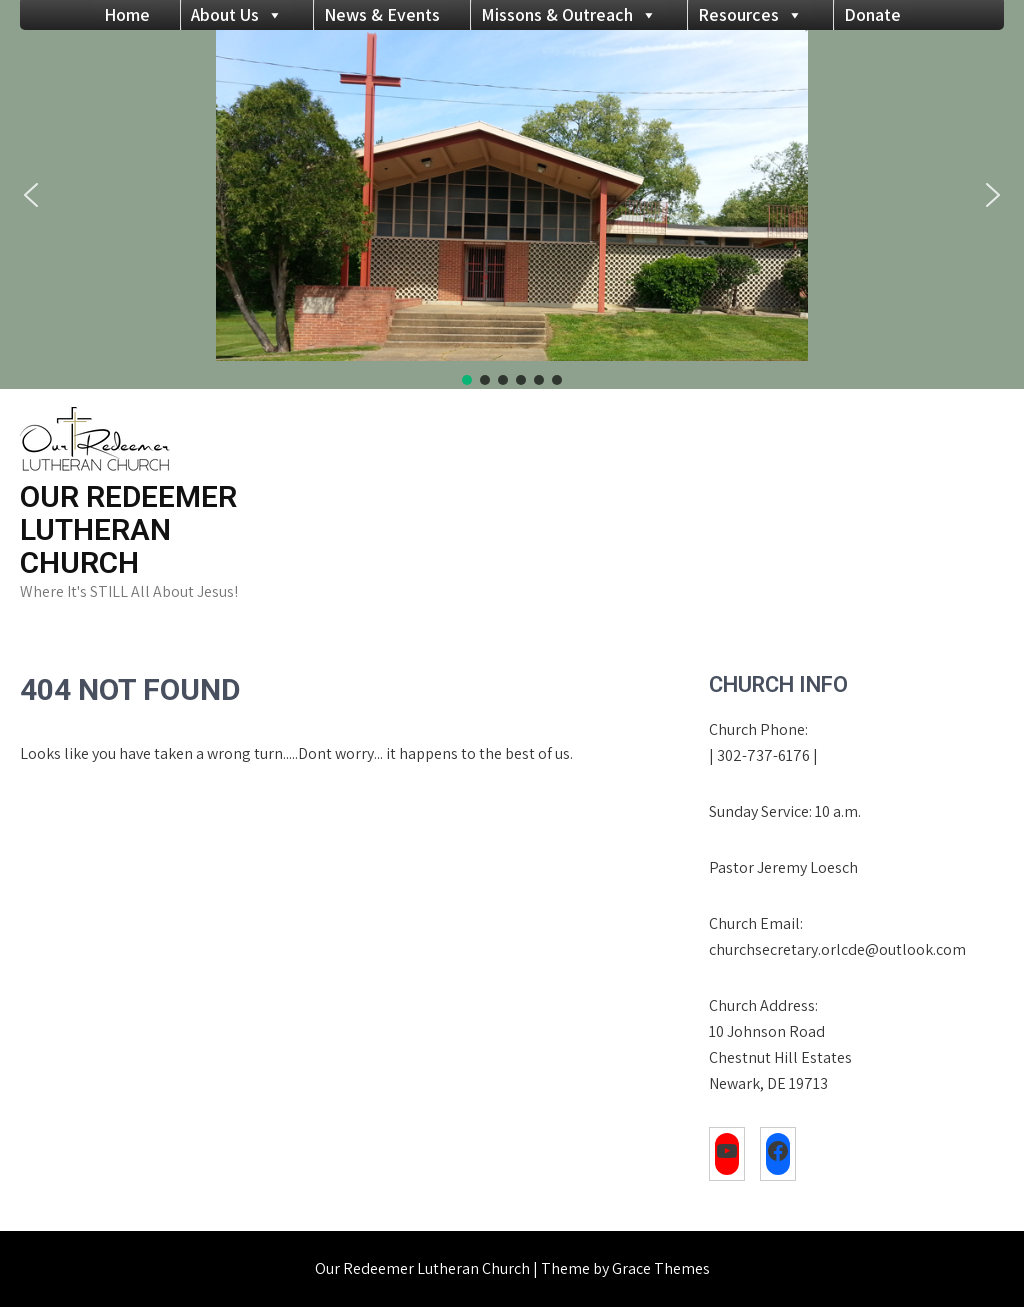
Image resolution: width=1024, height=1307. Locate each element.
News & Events (382, 14)
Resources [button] (750, 15)
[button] (31, 195)
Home (127, 14)
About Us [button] (237, 15)
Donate (872, 14)
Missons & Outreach (569, 15)
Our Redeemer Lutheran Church (128, 529)
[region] (512, 209)
